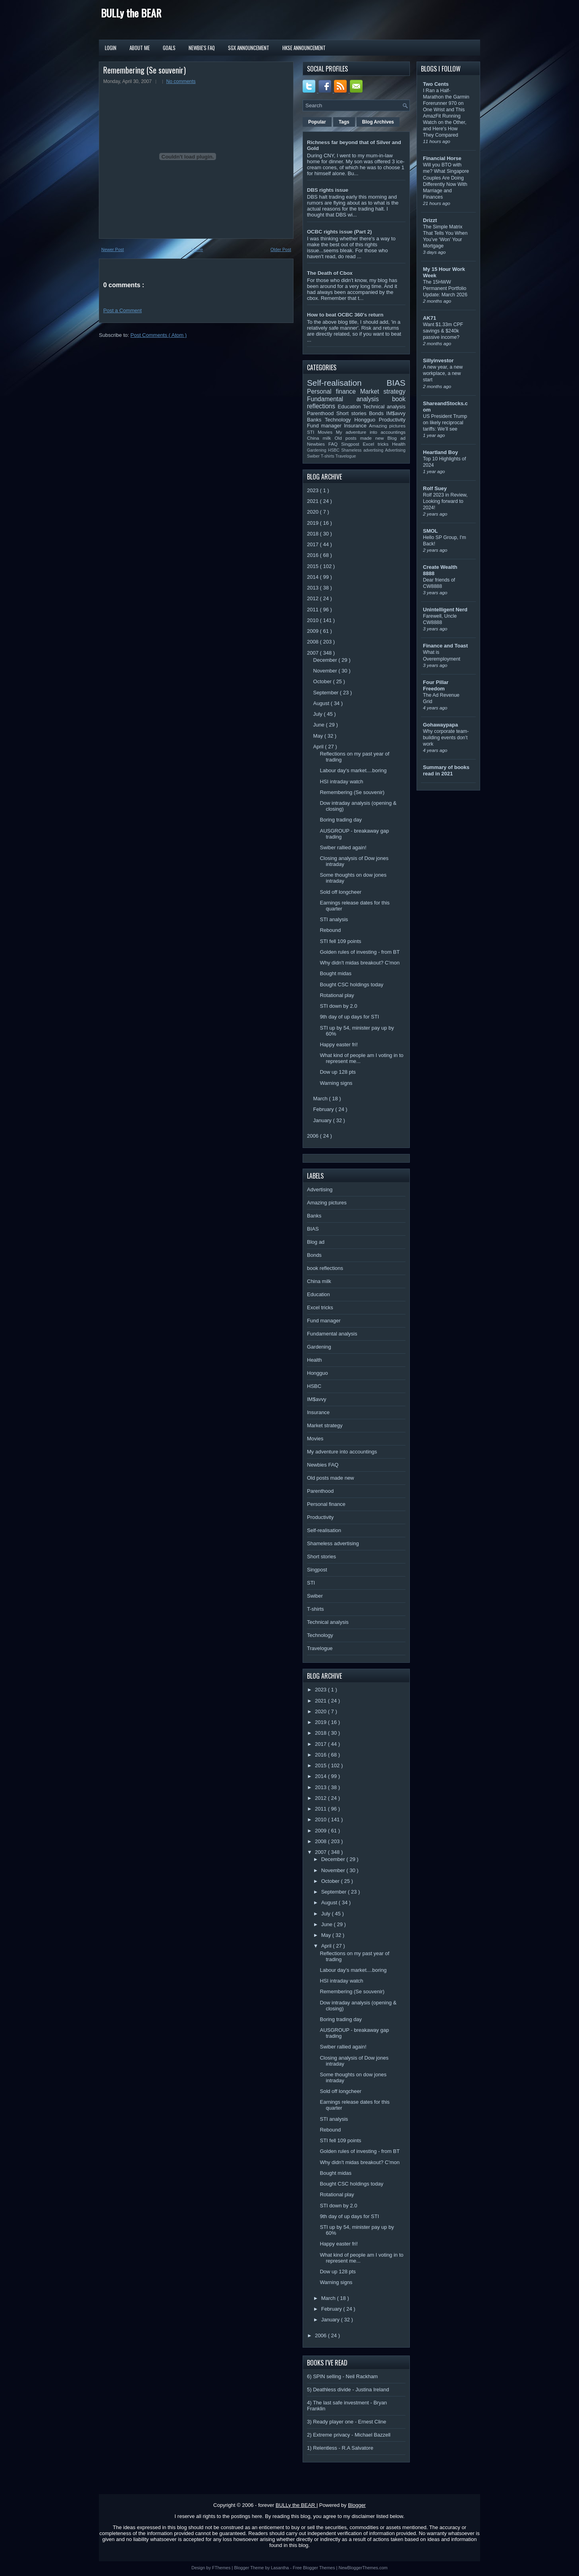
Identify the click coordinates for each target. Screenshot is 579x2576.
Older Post (280, 249)
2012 (313, 598)
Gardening (317, 450)
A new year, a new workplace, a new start (443, 373)
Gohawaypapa (440, 725)
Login (110, 48)
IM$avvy (395, 413)
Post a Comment (122, 310)
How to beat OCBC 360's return (345, 315)
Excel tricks (377, 443)
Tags (344, 122)
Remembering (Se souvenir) (144, 70)
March (321, 1099)
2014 (313, 577)
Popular (317, 122)
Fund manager (325, 426)
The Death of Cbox (330, 273)
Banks (316, 420)
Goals (169, 48)
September (326, 693)
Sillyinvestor (438, 360)
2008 (313, 642)
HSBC (334, 450)
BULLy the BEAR (131, 13)
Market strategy (382, 391)
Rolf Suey (435, 488)
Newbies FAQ (324, 443)
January (323, 1120)
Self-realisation (347, 382)
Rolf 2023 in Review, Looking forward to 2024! (445, 501)
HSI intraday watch (341, 782)
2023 (313, 490)
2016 (313, 555)
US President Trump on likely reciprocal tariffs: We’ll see (445, 423)
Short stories (352, 413)
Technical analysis (384, 407)
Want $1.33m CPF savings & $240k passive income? (443, 331)
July (318, 714)
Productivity (392, 420)
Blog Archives (378, 122)
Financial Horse (442, 158)
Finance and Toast (445, 646)
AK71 (429, 318)
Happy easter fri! (338, 1044)
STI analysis (334, 919)
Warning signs (336, 1083)
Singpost (352, 443)
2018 (313, 534)
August (322, 703)
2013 (313, 588)
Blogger (357, 2505)
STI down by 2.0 (338, 1006)
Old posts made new (360, 438)
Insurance (356, 426)
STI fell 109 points (340, 941)
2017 (313, 544)
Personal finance (333, 391)
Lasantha (280, 2567)
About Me (139, 48)
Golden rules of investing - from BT (360, 952)
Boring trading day (341, 820)
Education (350, 407)
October (323, 681)
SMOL (430, 531)
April (319, 747)
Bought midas (335, 973)
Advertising (395, 450)
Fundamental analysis (349, 399)
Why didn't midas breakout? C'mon (360, 963)
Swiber (314, 456)
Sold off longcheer (340, 892)
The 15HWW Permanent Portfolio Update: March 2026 (445, 288)
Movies (327, 432)
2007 (313, 653)
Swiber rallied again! (343, 847)
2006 (313, 1136)
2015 (313, 566)
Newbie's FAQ (202, 48)
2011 (313, 610)
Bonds (377, 413)
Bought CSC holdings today (351, 984)
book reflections (325, 1268)
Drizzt (430, 220)
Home (197, 249)
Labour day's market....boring (353, 770)
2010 (313, 620)
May (318, 736)
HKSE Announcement (304, 48)
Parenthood (321, 413)
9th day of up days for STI (349, 1017)
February (324, 1109)
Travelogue (346, 456)
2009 (313, 631)
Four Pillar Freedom (435, 685)
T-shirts (328, 456)
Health (398, 443)
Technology (339, 420)
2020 (313, 512)
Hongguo (366, 420)
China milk (320, 438)
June (319, 725)
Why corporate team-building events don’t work (446, 738)
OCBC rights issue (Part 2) (339, 232)
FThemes (222, 2567)
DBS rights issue (327, 190)
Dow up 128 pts (337, 1072)
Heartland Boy (440, 452)
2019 (313, 523)
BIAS (396, 382)
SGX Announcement (248, 48)
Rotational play (337, 995)
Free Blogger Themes (314, 2567)
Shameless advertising (363, 450)
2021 (313, 501)
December (326, 660)
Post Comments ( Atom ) (159, 335)
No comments (181, 81)
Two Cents (436, 84)
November (326, 671)
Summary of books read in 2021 (446, 770)
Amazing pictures (387, 425)
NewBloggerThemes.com (363, 2567)
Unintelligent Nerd (445, 610)
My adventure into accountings (370, 432)
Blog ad (396, 438)
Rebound (330, 930)
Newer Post (112, 249)
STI (312, 432)
